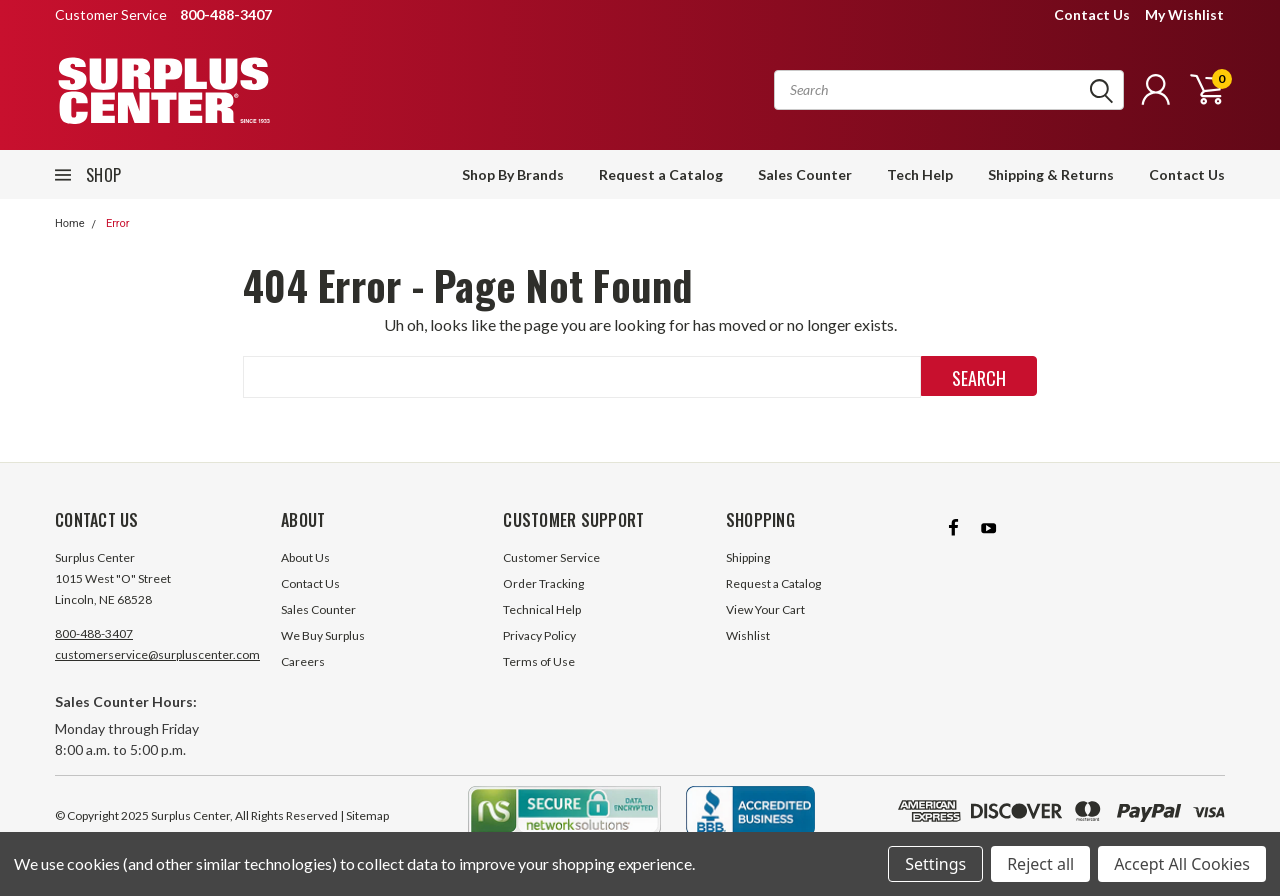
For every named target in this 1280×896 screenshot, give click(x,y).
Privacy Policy (539, 635)
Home (70, 223)
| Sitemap (364, 815)
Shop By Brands (513, 174)
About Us (305, 557)
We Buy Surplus (323, 635)
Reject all (1040, 864)
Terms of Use (539, 661)
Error (118, 223)
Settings (935, 864)
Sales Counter (805, 174)
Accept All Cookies (1182, 864)
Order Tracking (543, 583)
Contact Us (1092, 14)
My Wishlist (1184, 14)
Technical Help (542, 609)
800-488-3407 (94, 633)
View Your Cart (765, 609)
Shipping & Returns (1051, 174)
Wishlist (748, 635)
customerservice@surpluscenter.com (157, 654)
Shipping (748, 557)
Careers (303, 661)
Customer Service (551, 557)
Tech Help (920, 174)
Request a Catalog (661, 174)
